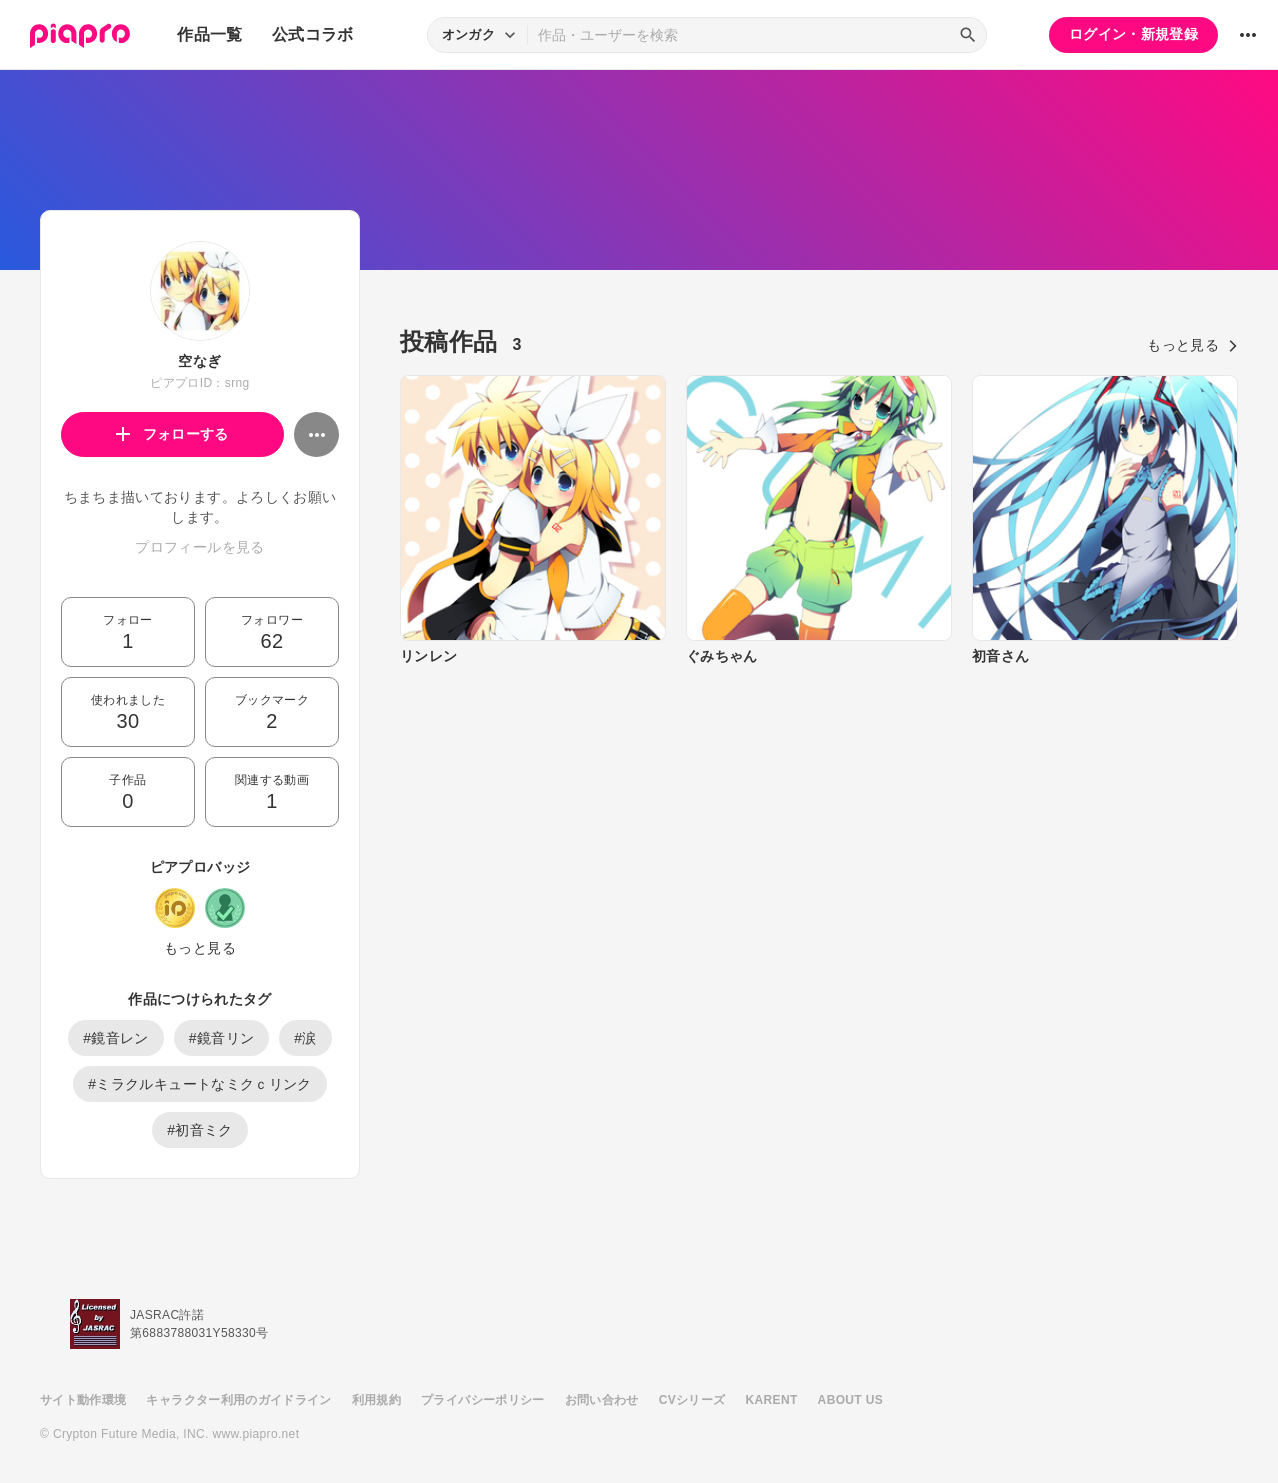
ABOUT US (850, 1400)
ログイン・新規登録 (1133, 34)
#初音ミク (200, 1130)
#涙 (305, 1038)
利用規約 (376, 1400)
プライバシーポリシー (483, 1400)
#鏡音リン (222, 1038)
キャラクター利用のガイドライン (238, 1400)
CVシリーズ (692, 1400)
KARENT (772, 1400)
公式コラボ (313, 34)
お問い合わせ (602, 1400)
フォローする (172, 434)
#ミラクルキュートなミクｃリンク (199, 1084)
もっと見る (200, 948)
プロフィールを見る (199, 547)
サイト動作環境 (83, 1400)
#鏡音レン (116, 1038)
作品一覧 (209, 34)
